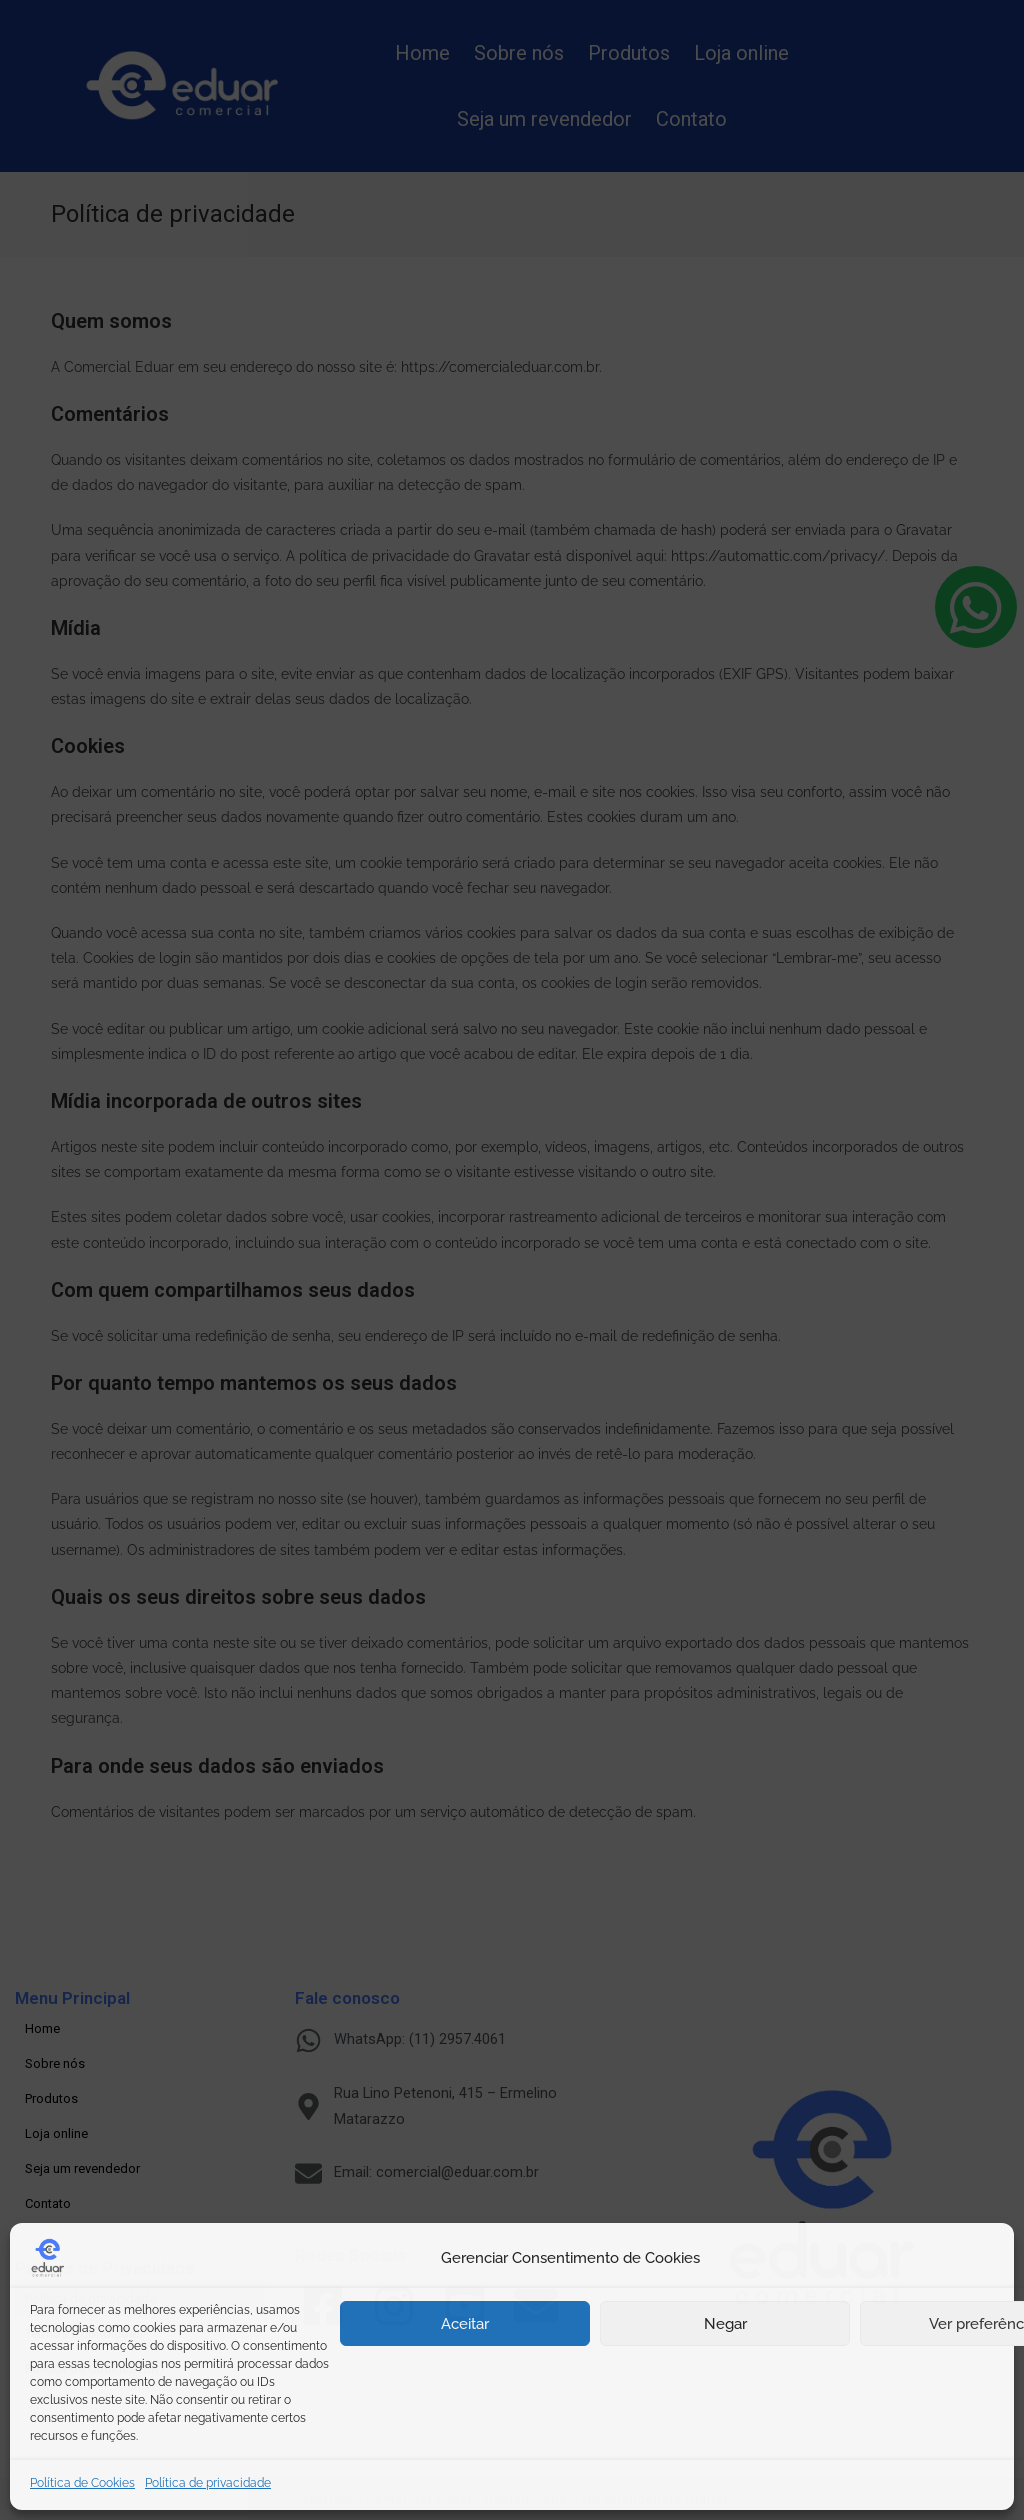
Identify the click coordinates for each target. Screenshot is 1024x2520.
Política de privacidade (208, 2483)
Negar (725, 2324)
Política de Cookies (82, 2483)
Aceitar (465, 2324)
